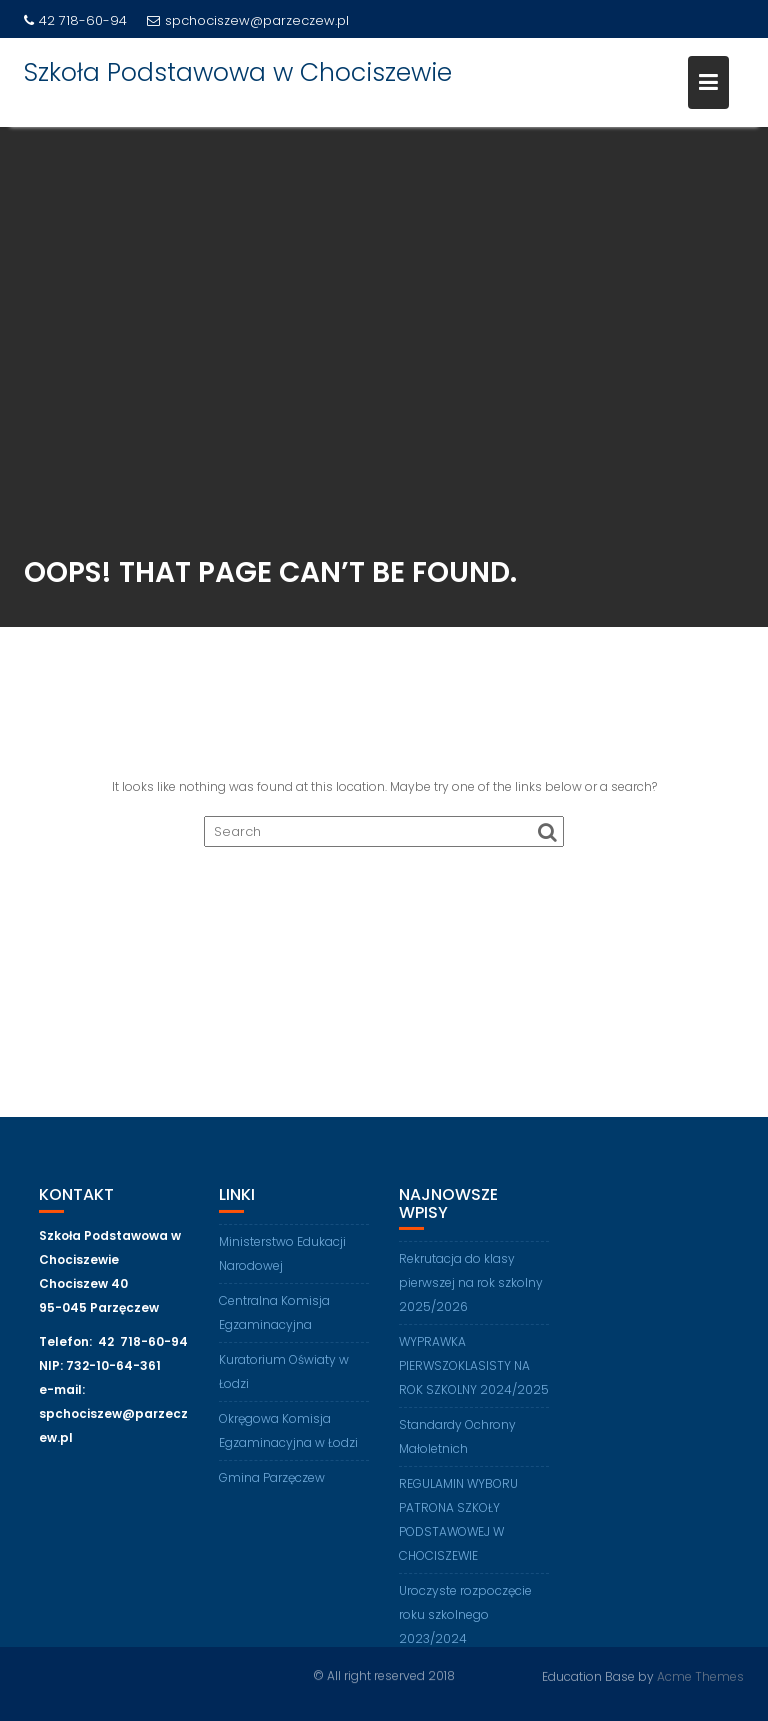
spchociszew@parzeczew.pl (248, 20)
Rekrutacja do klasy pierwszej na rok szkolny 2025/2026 (471, 1290)
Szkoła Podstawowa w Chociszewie (238, 72)
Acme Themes (700, 1675)
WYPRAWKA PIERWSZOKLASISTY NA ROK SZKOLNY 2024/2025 (474, 1373)
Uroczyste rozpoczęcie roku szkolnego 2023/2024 (465, 1622)
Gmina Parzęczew (272, 1484)
